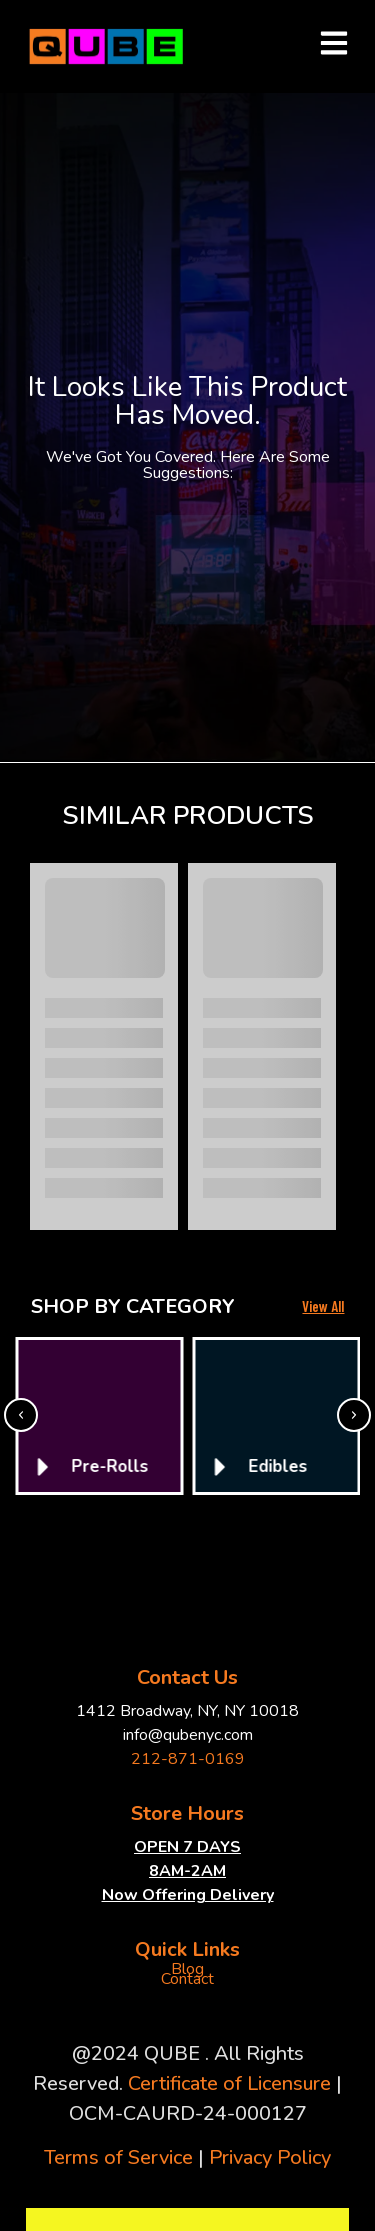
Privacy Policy (270, 2157)
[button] (21, 1415)
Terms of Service (118, 2157)
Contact (187, 1979)
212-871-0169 (188, 1759)
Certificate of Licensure (229, 2083)
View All (323, 1306)
